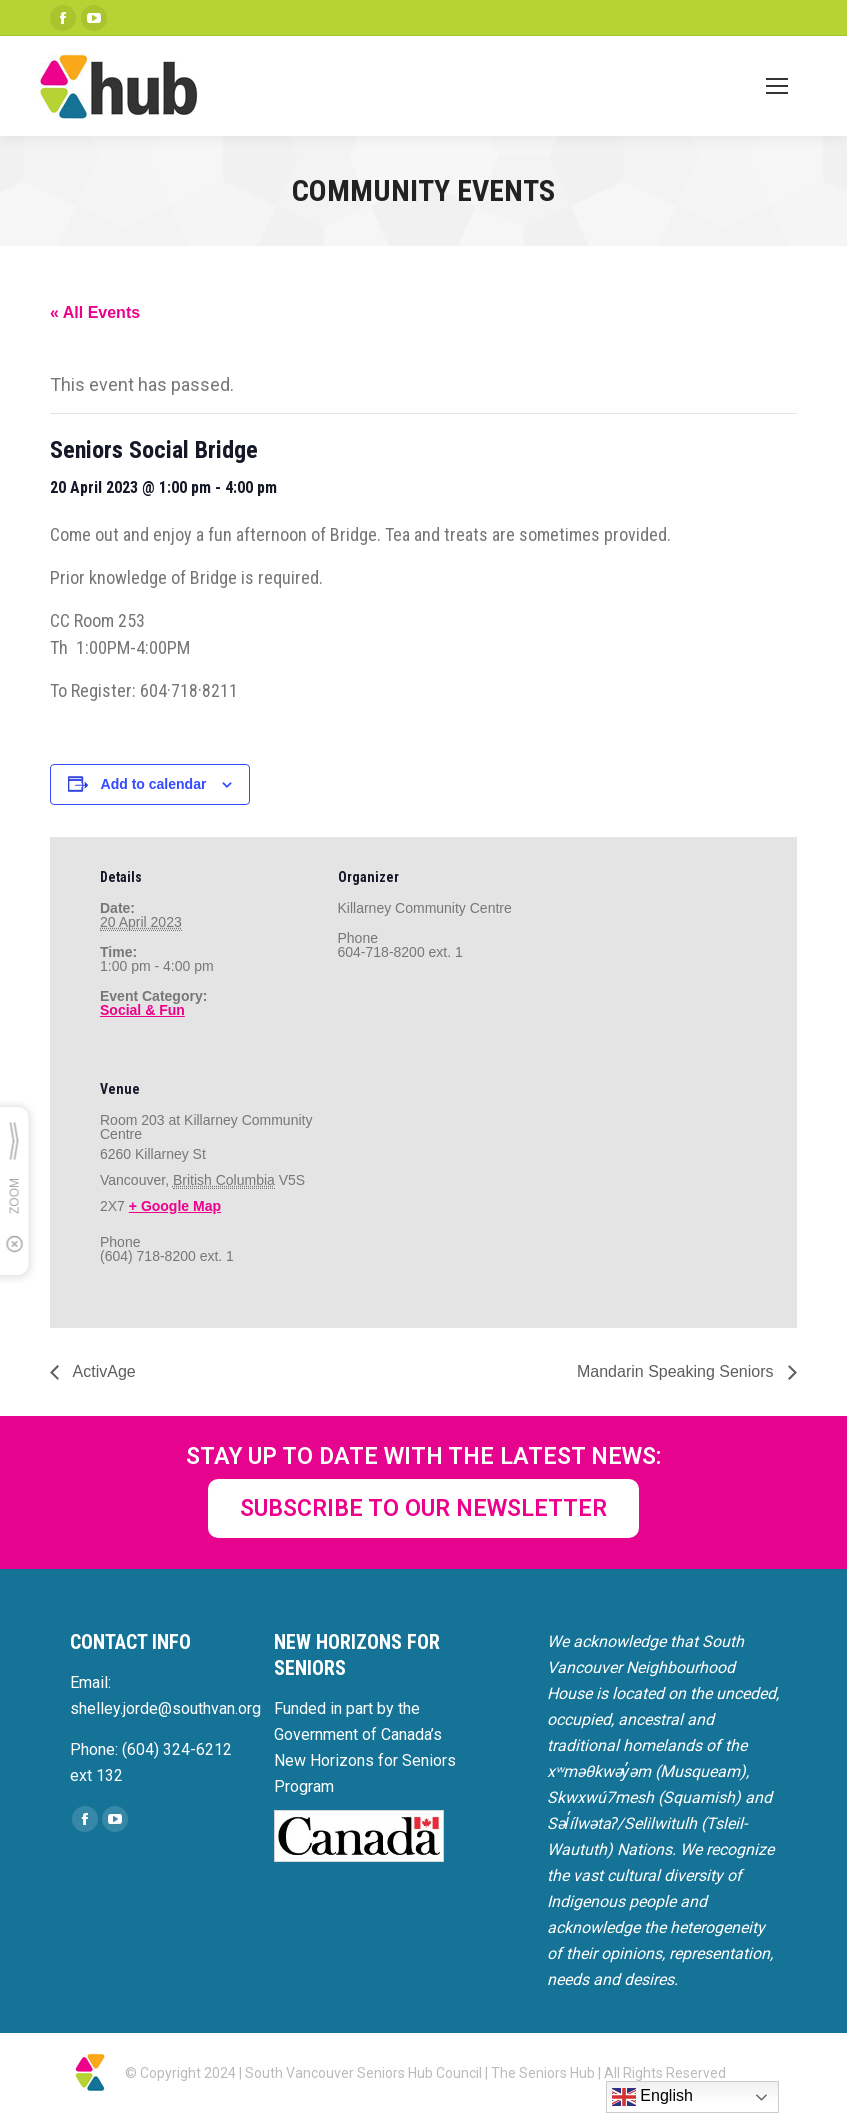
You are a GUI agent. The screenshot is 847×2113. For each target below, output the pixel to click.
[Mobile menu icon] (777, 86)
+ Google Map (175, 1206)
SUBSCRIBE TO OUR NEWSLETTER (423, 1508)
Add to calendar (154, 784)
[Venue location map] (443, 1186)
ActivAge (102, 1371)
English (652, 2097)
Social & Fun (142, 1010)
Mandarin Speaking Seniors (677, 1371)
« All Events (95, 312)
